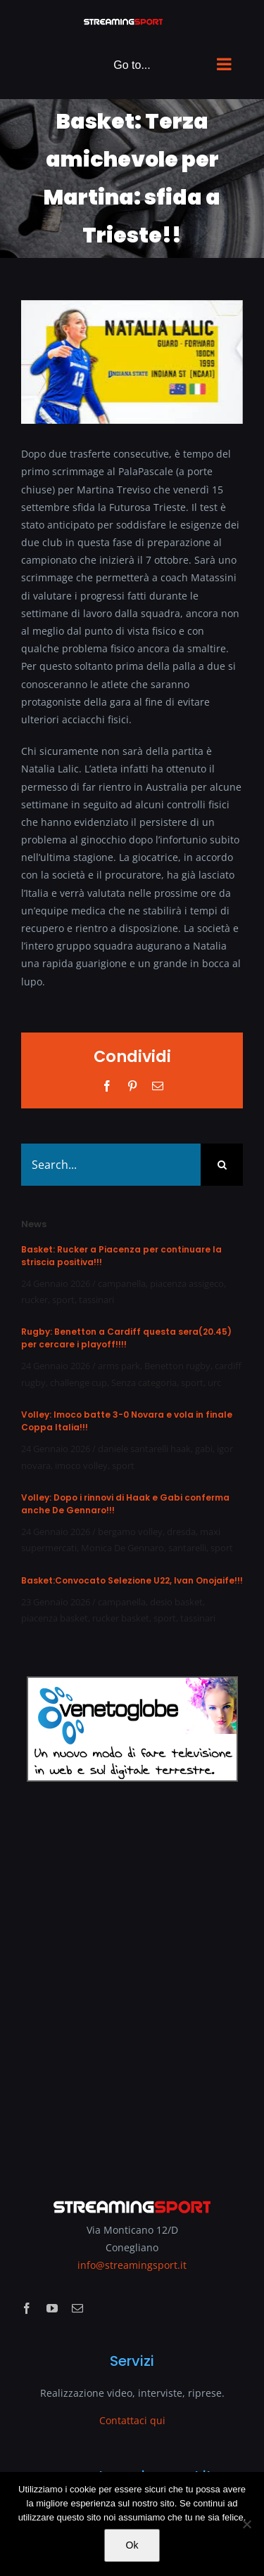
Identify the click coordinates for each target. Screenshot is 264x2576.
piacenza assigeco (187, 1283)
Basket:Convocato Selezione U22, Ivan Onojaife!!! (132, 1580)
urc (214, 1382)
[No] (246, 2524)
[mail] (77, 2308)
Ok (132, 2545)
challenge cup (78, 1382)
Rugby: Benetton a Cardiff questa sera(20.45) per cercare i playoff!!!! (126, 1338)
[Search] (222, 1165)
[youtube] (52, 2308)
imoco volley (81, 1465)
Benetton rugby (177, 1365)
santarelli (187, 1547)
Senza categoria (144, 1382)
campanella (122, 1283)
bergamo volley (130, 1531)
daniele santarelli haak (144, 1448)
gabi (204, 1448)
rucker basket (120, 1618)
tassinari (96, 1299)
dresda (181, 1531)
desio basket (176, 1602)
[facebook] (26, 2308)
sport (63, 1299)
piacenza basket (54, 1618)
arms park (119, 1365)
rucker (34, 1299)
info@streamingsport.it (132, 2265)
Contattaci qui (132, 2420)
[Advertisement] (132, 1980)
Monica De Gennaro (122, 1547)
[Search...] (111, 1165)
